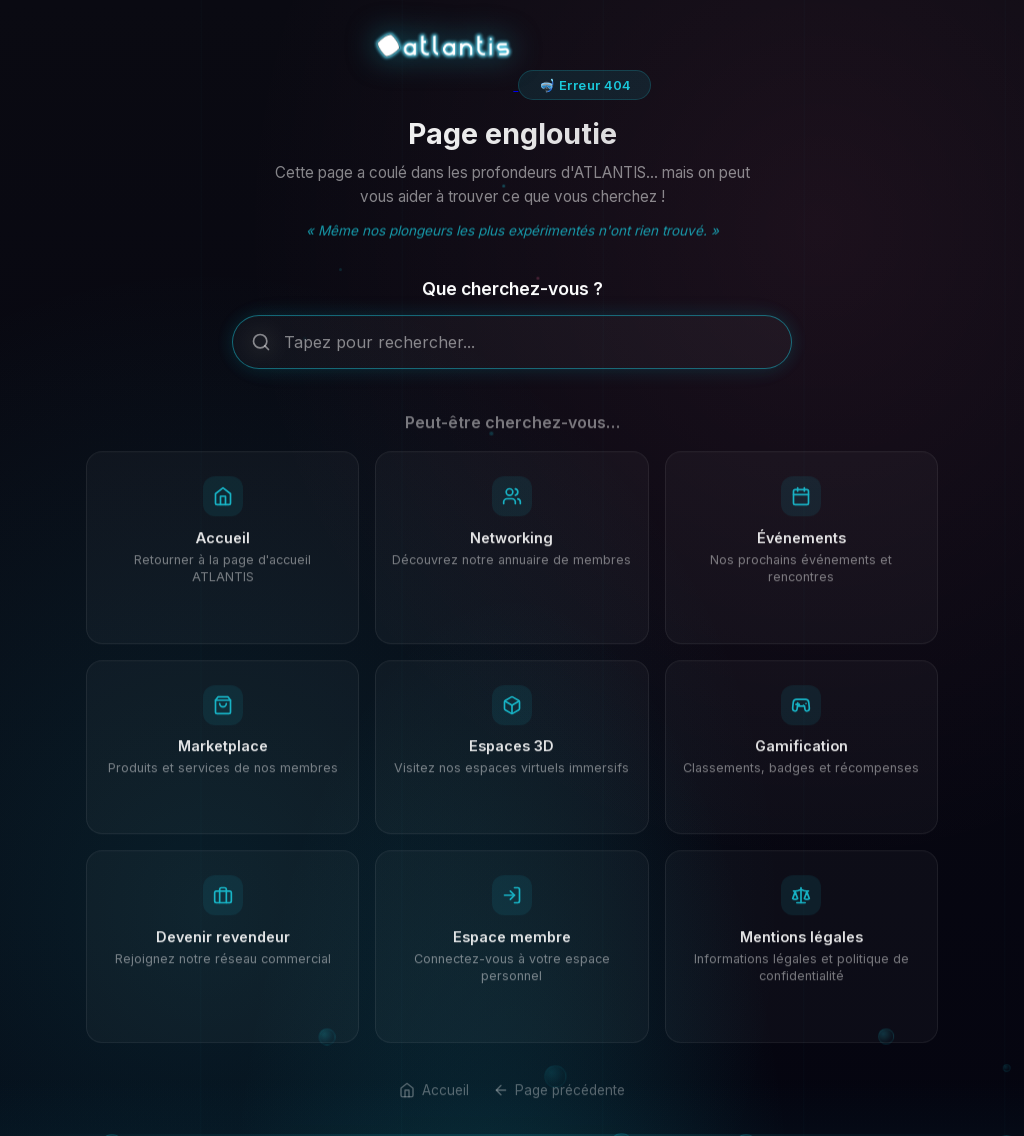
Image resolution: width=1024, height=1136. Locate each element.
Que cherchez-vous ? (512, 294)
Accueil (433, 1105)
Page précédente (559, 1105)
